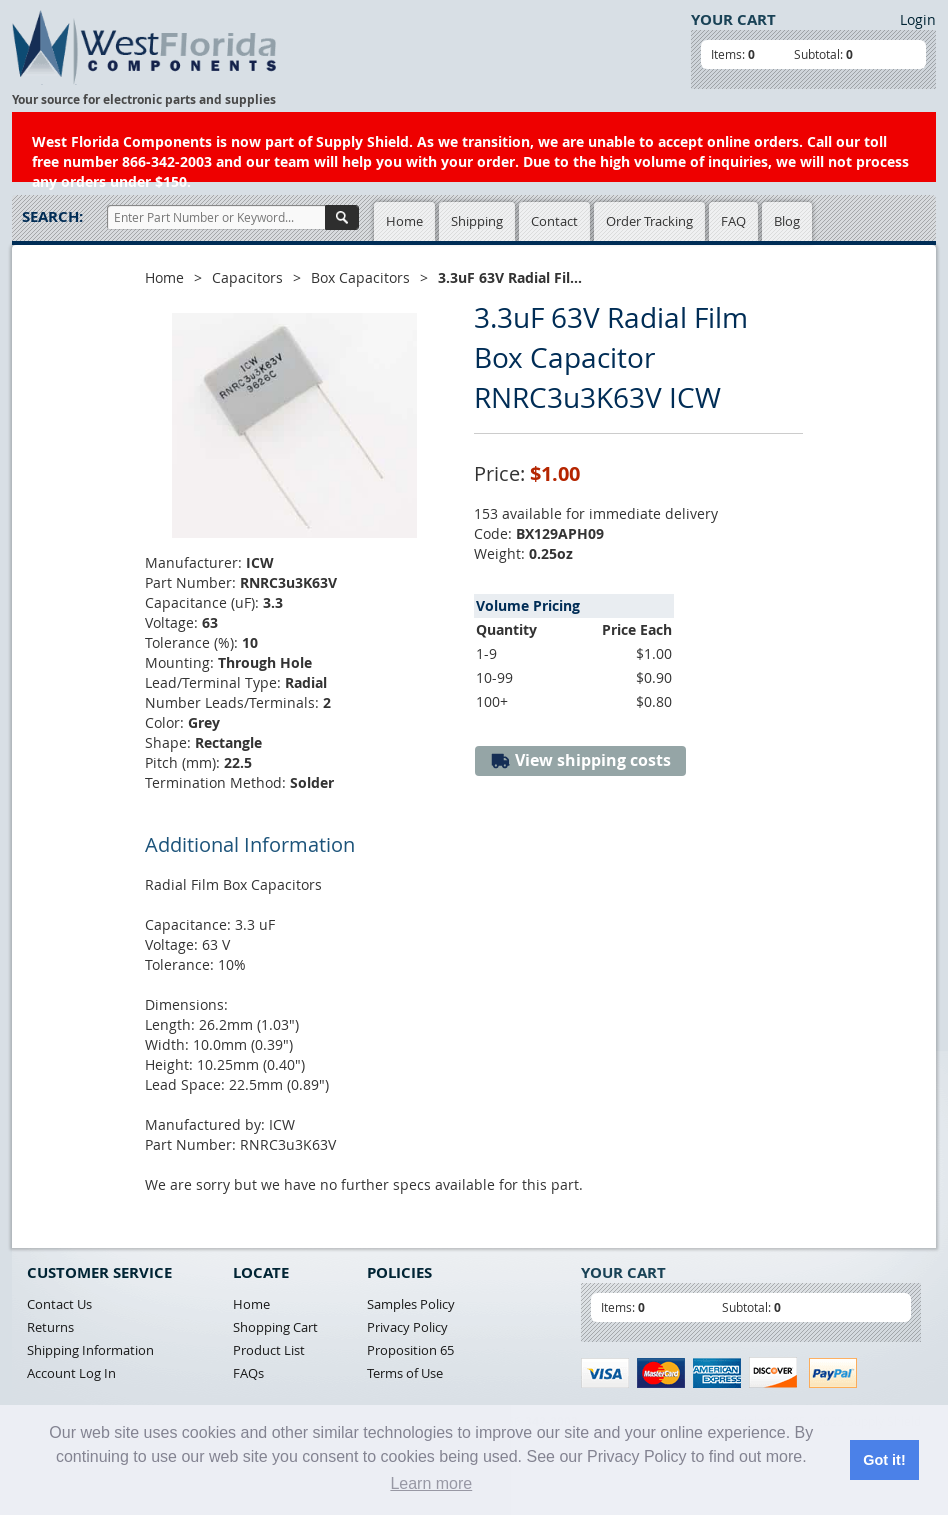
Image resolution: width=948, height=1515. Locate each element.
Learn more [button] (431, 1483)
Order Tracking (649, 221)
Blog (787, 221)
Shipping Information (90, 1350)
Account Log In (71, 1373)
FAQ (733, 221)
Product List (269, 1350)
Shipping (477, 221)
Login (918, 19)
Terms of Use (405, 1373)
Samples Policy (411, 1304)
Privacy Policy (407, 1327)
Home (404, 221)
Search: (52, 216)
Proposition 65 (410, 1350)
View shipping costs (580, 760)
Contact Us (59, 1304)
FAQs (248, 1373)
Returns (50, 1327)
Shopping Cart (275, 1327)
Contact (554, 221)
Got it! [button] (884, 1460)
